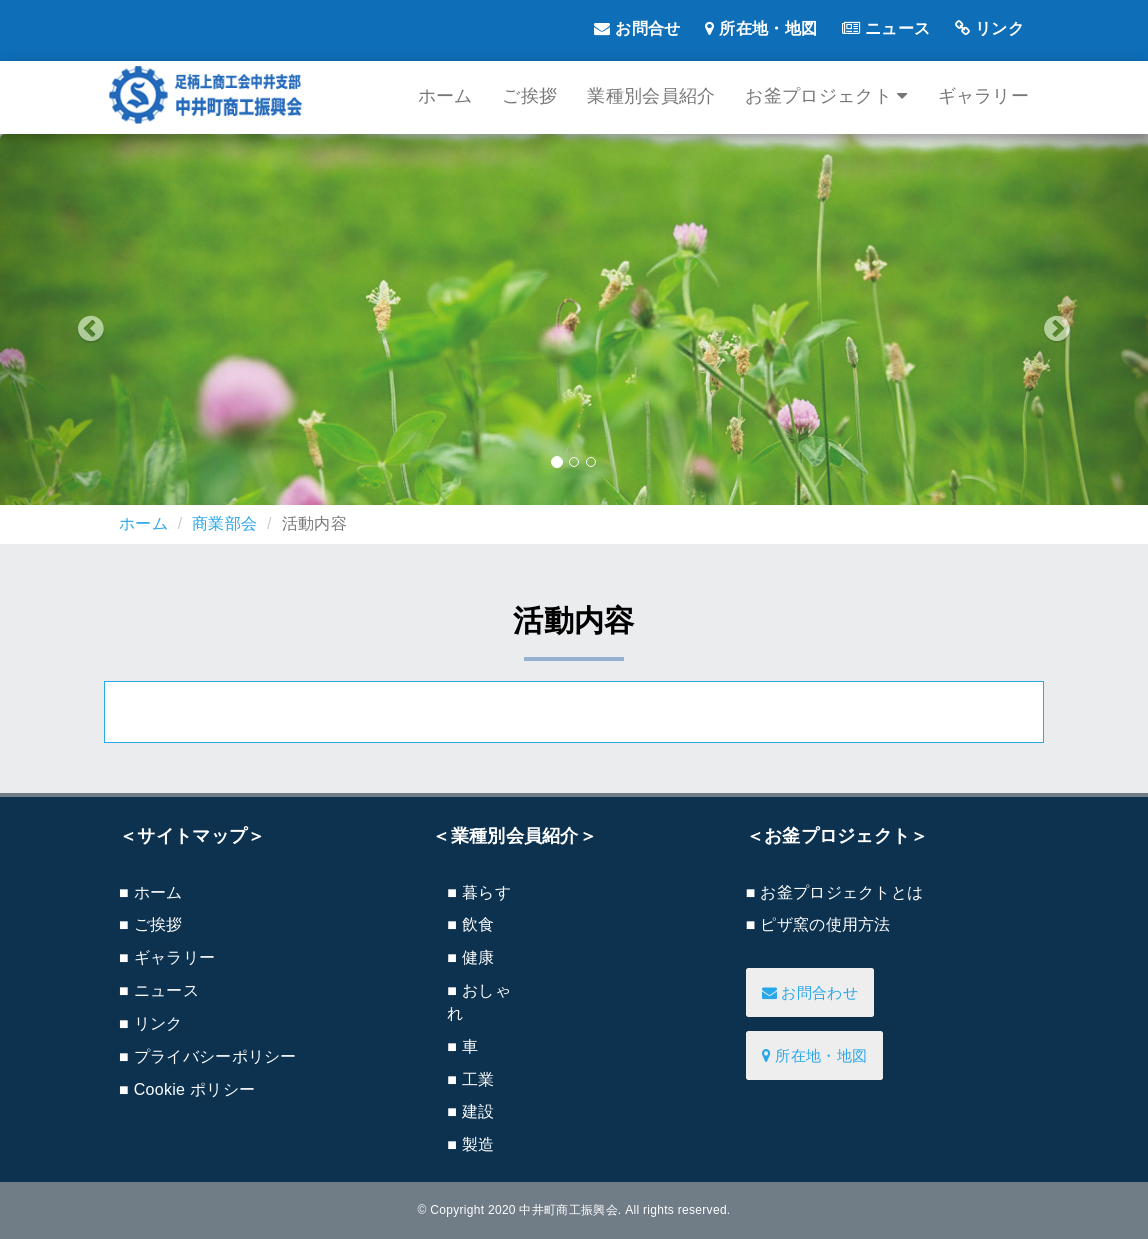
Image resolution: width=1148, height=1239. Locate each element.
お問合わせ (810, 992)
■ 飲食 (470, 924)
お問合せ (637, 28)
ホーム (445, 96)
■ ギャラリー (167, 957)
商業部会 (224, 523)
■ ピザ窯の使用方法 (818, 924)
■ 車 (462, 1046)
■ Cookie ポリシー (187, 1089)
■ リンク (151, 1023)
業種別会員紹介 (651, 96)
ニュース (886, 28)
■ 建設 (470, 1111)
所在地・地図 (761, 28)
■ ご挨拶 (151, 924)
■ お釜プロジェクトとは (835, 892)
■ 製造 (470, 1144)
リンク (989, 28)
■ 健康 (470, 957)
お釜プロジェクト (826, 96)
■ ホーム (151, 892)
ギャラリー (984, 96)
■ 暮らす (479, 892)
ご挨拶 (529, 96)
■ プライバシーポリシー (208, 1056)
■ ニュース (159, 990)
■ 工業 (470, 1079)
